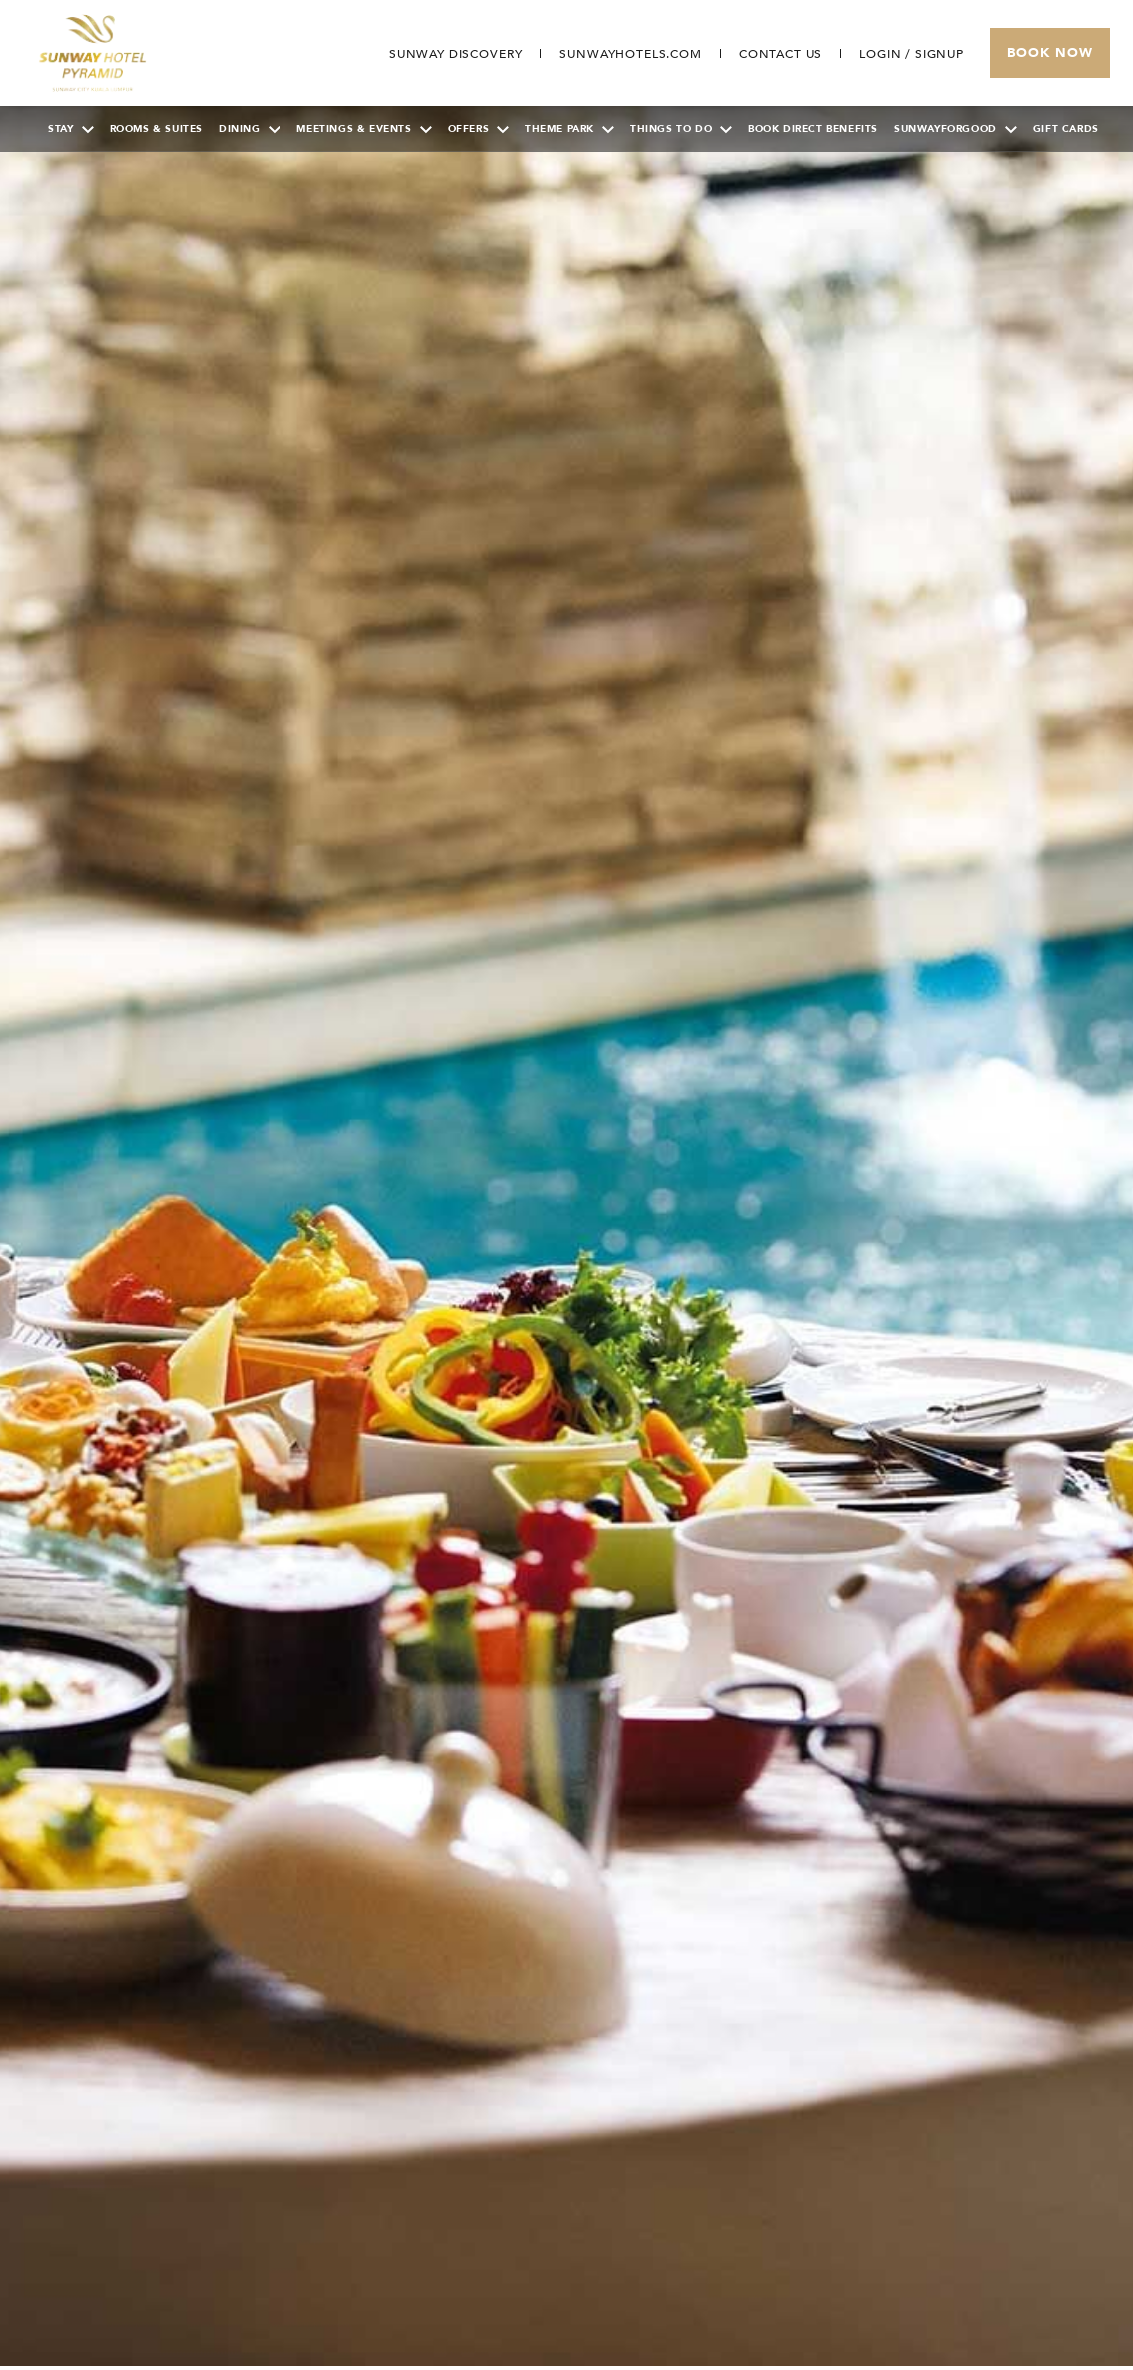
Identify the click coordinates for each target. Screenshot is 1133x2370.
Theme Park (569, 129)
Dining (250, 129)
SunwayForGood (955, 129)
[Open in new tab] (630, 54)
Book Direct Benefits (813, 129)
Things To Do (681, 129)
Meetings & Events (363, 129)
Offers (479, 129)
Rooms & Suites (156, 129)
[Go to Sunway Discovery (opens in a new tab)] (455, 54)
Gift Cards (1066, 129)
